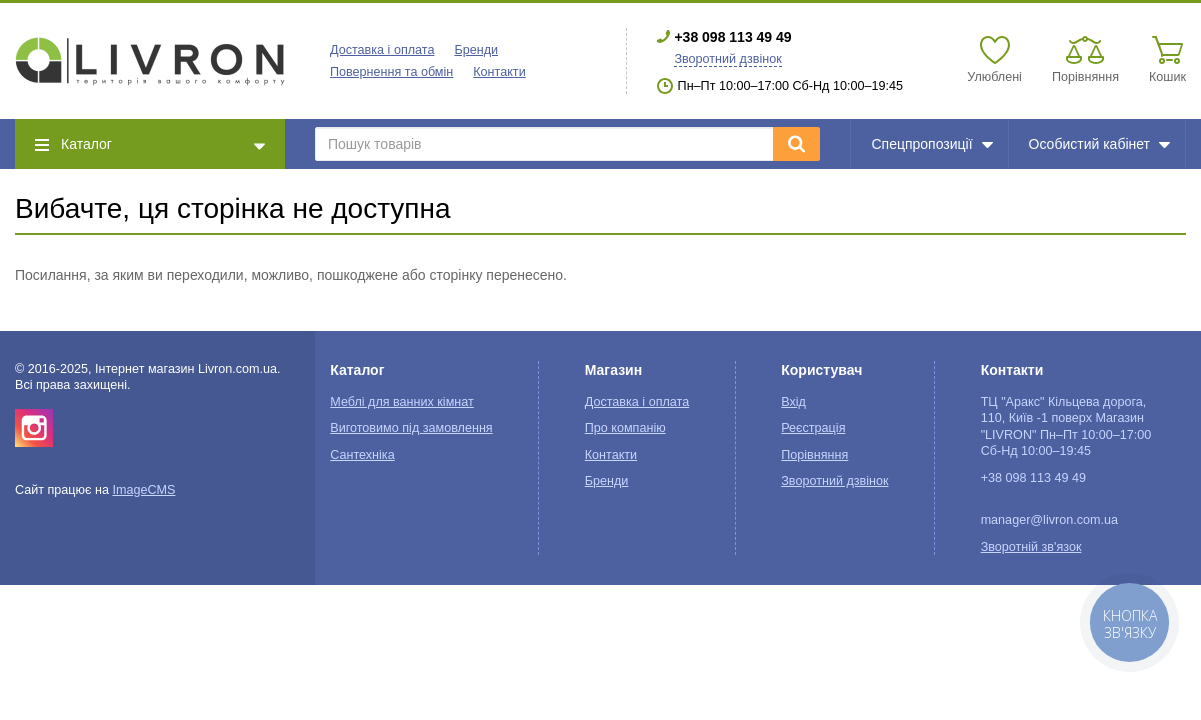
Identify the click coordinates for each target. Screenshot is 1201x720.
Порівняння (814, 455)
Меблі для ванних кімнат (402, 402)
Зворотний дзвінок (727, 59)
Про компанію (625, 428)
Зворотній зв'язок (1031, 547)
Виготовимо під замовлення (411, 428)
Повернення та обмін (391, 72)
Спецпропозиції (931, 144)
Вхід (793, 402)
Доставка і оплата (382, 50)
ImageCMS (143, 490)
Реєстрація (813, 428)
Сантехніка (362, 455)
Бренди (476, 50)
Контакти (499, 72)
